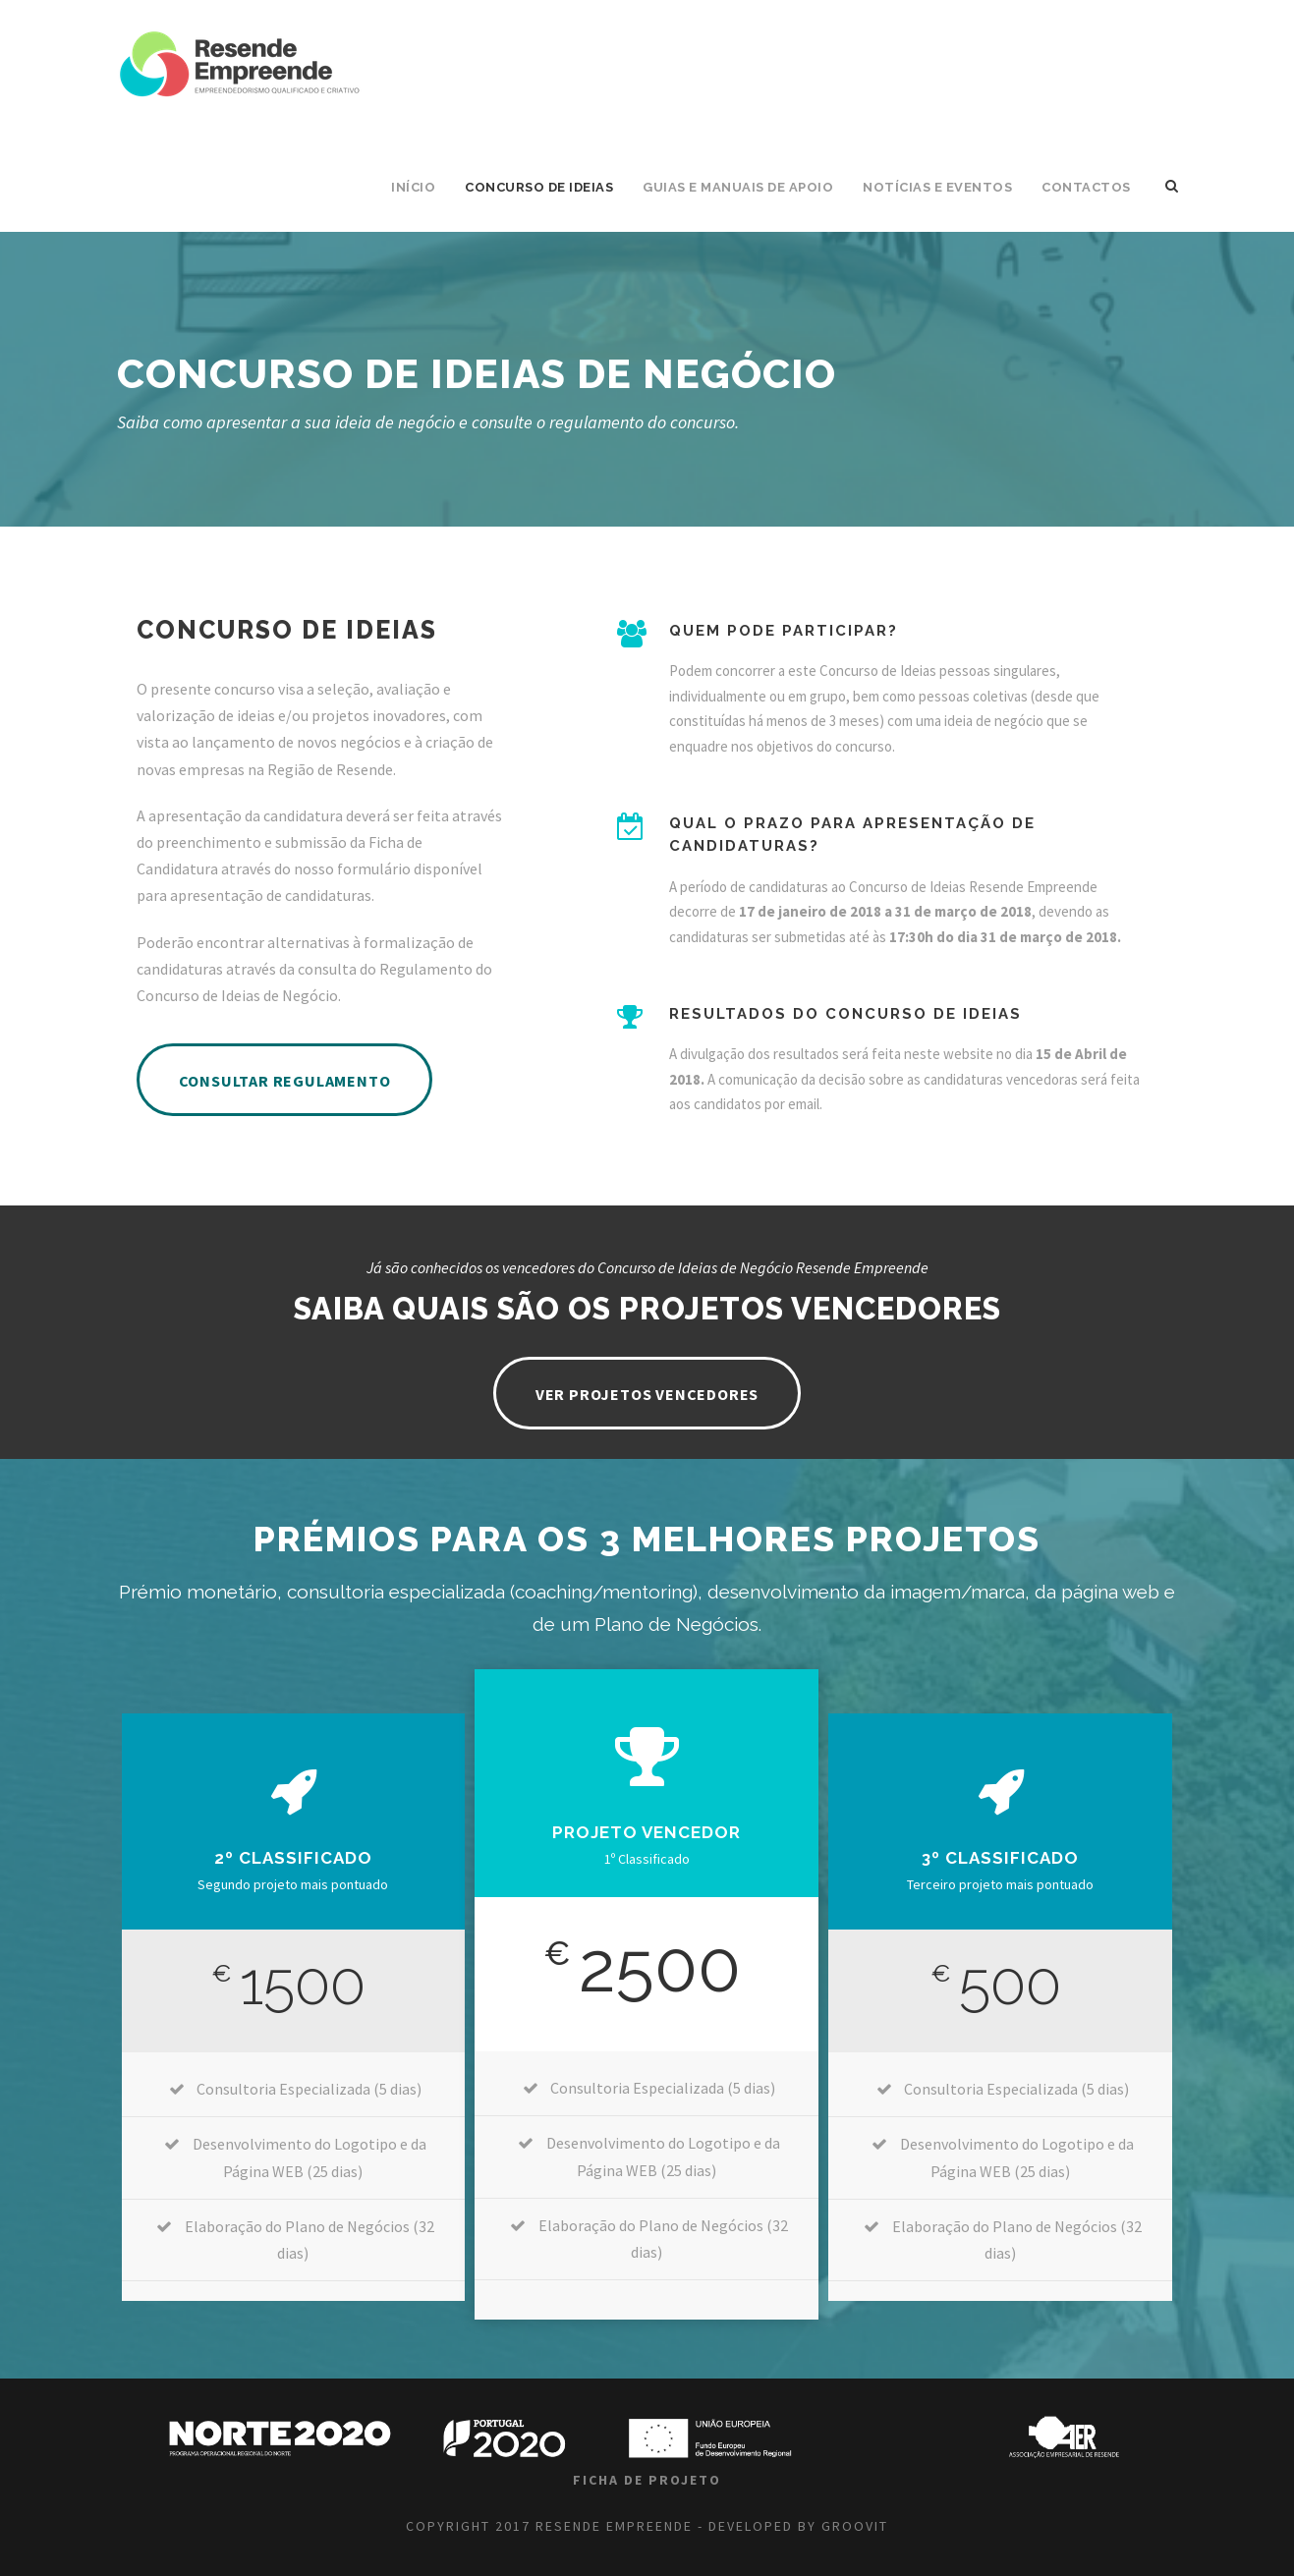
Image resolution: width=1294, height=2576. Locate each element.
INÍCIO (413, 187)
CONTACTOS (1086, 187)
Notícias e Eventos (937, 187)
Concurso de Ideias (539, 187)
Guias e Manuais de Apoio (738, 187)
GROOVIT (854, 2526)
